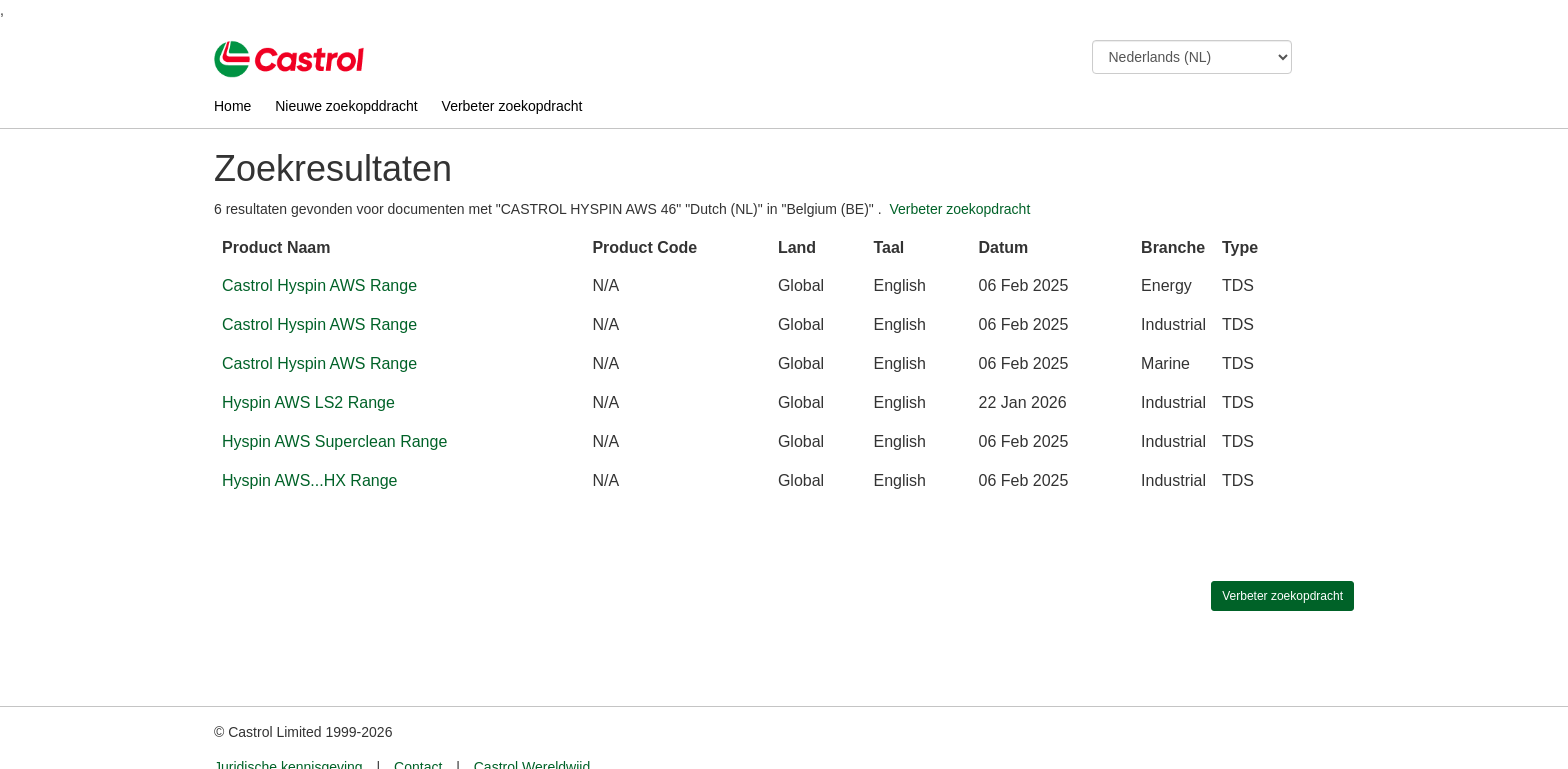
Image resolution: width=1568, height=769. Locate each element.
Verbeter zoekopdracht (512, 106)
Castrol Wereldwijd (532, 730)
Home (232, 106)
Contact (418, 730)
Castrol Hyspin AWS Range (319, 285)
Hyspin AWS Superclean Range (334, 441)
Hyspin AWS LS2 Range (308, 402)
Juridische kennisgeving (288, 730)
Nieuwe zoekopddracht (346, 106)
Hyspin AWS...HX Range (309, 480)
